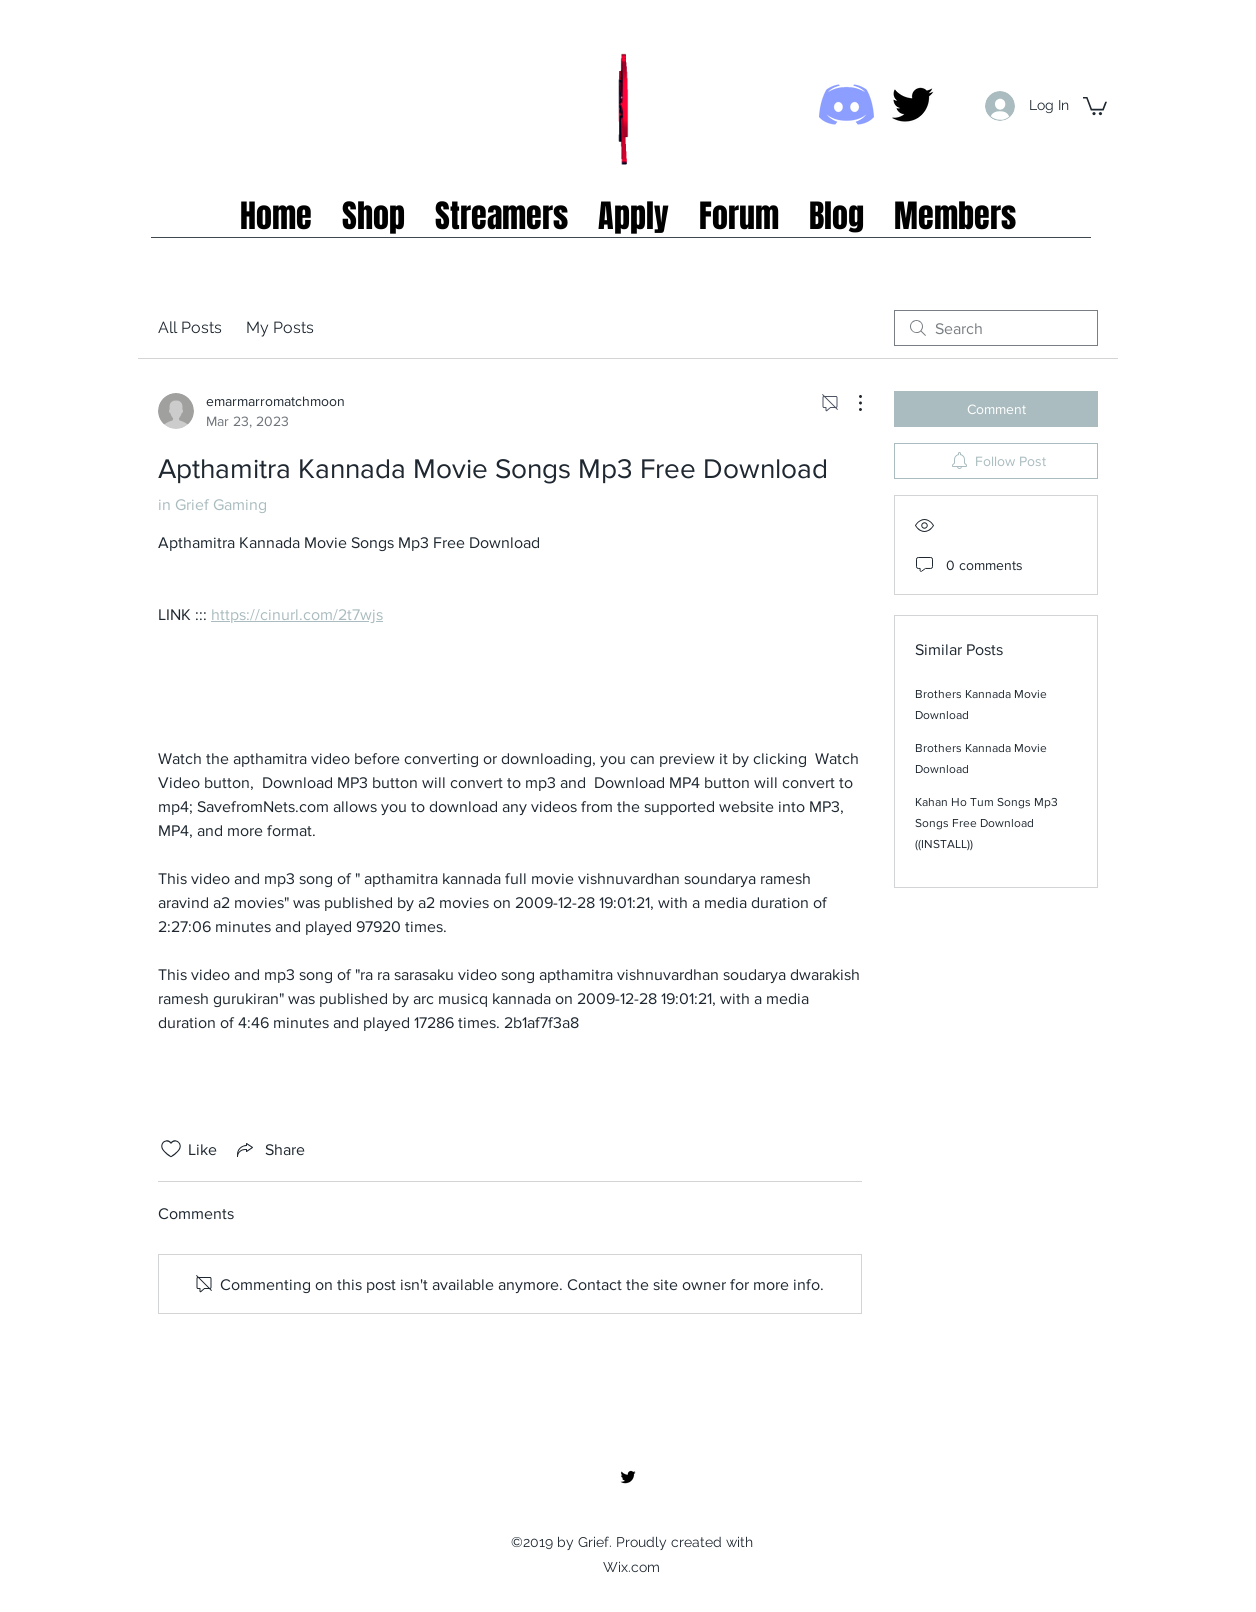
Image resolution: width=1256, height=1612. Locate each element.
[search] (996, 328)
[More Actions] (850, 403)
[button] (1095, 105)
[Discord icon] (846, 104)
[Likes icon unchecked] (171, 1149)
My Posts (280, 327)
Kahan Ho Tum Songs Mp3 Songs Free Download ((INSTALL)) (986, 823)
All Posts (190, 327)
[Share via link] (269, 1149)
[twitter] (912, 104)
